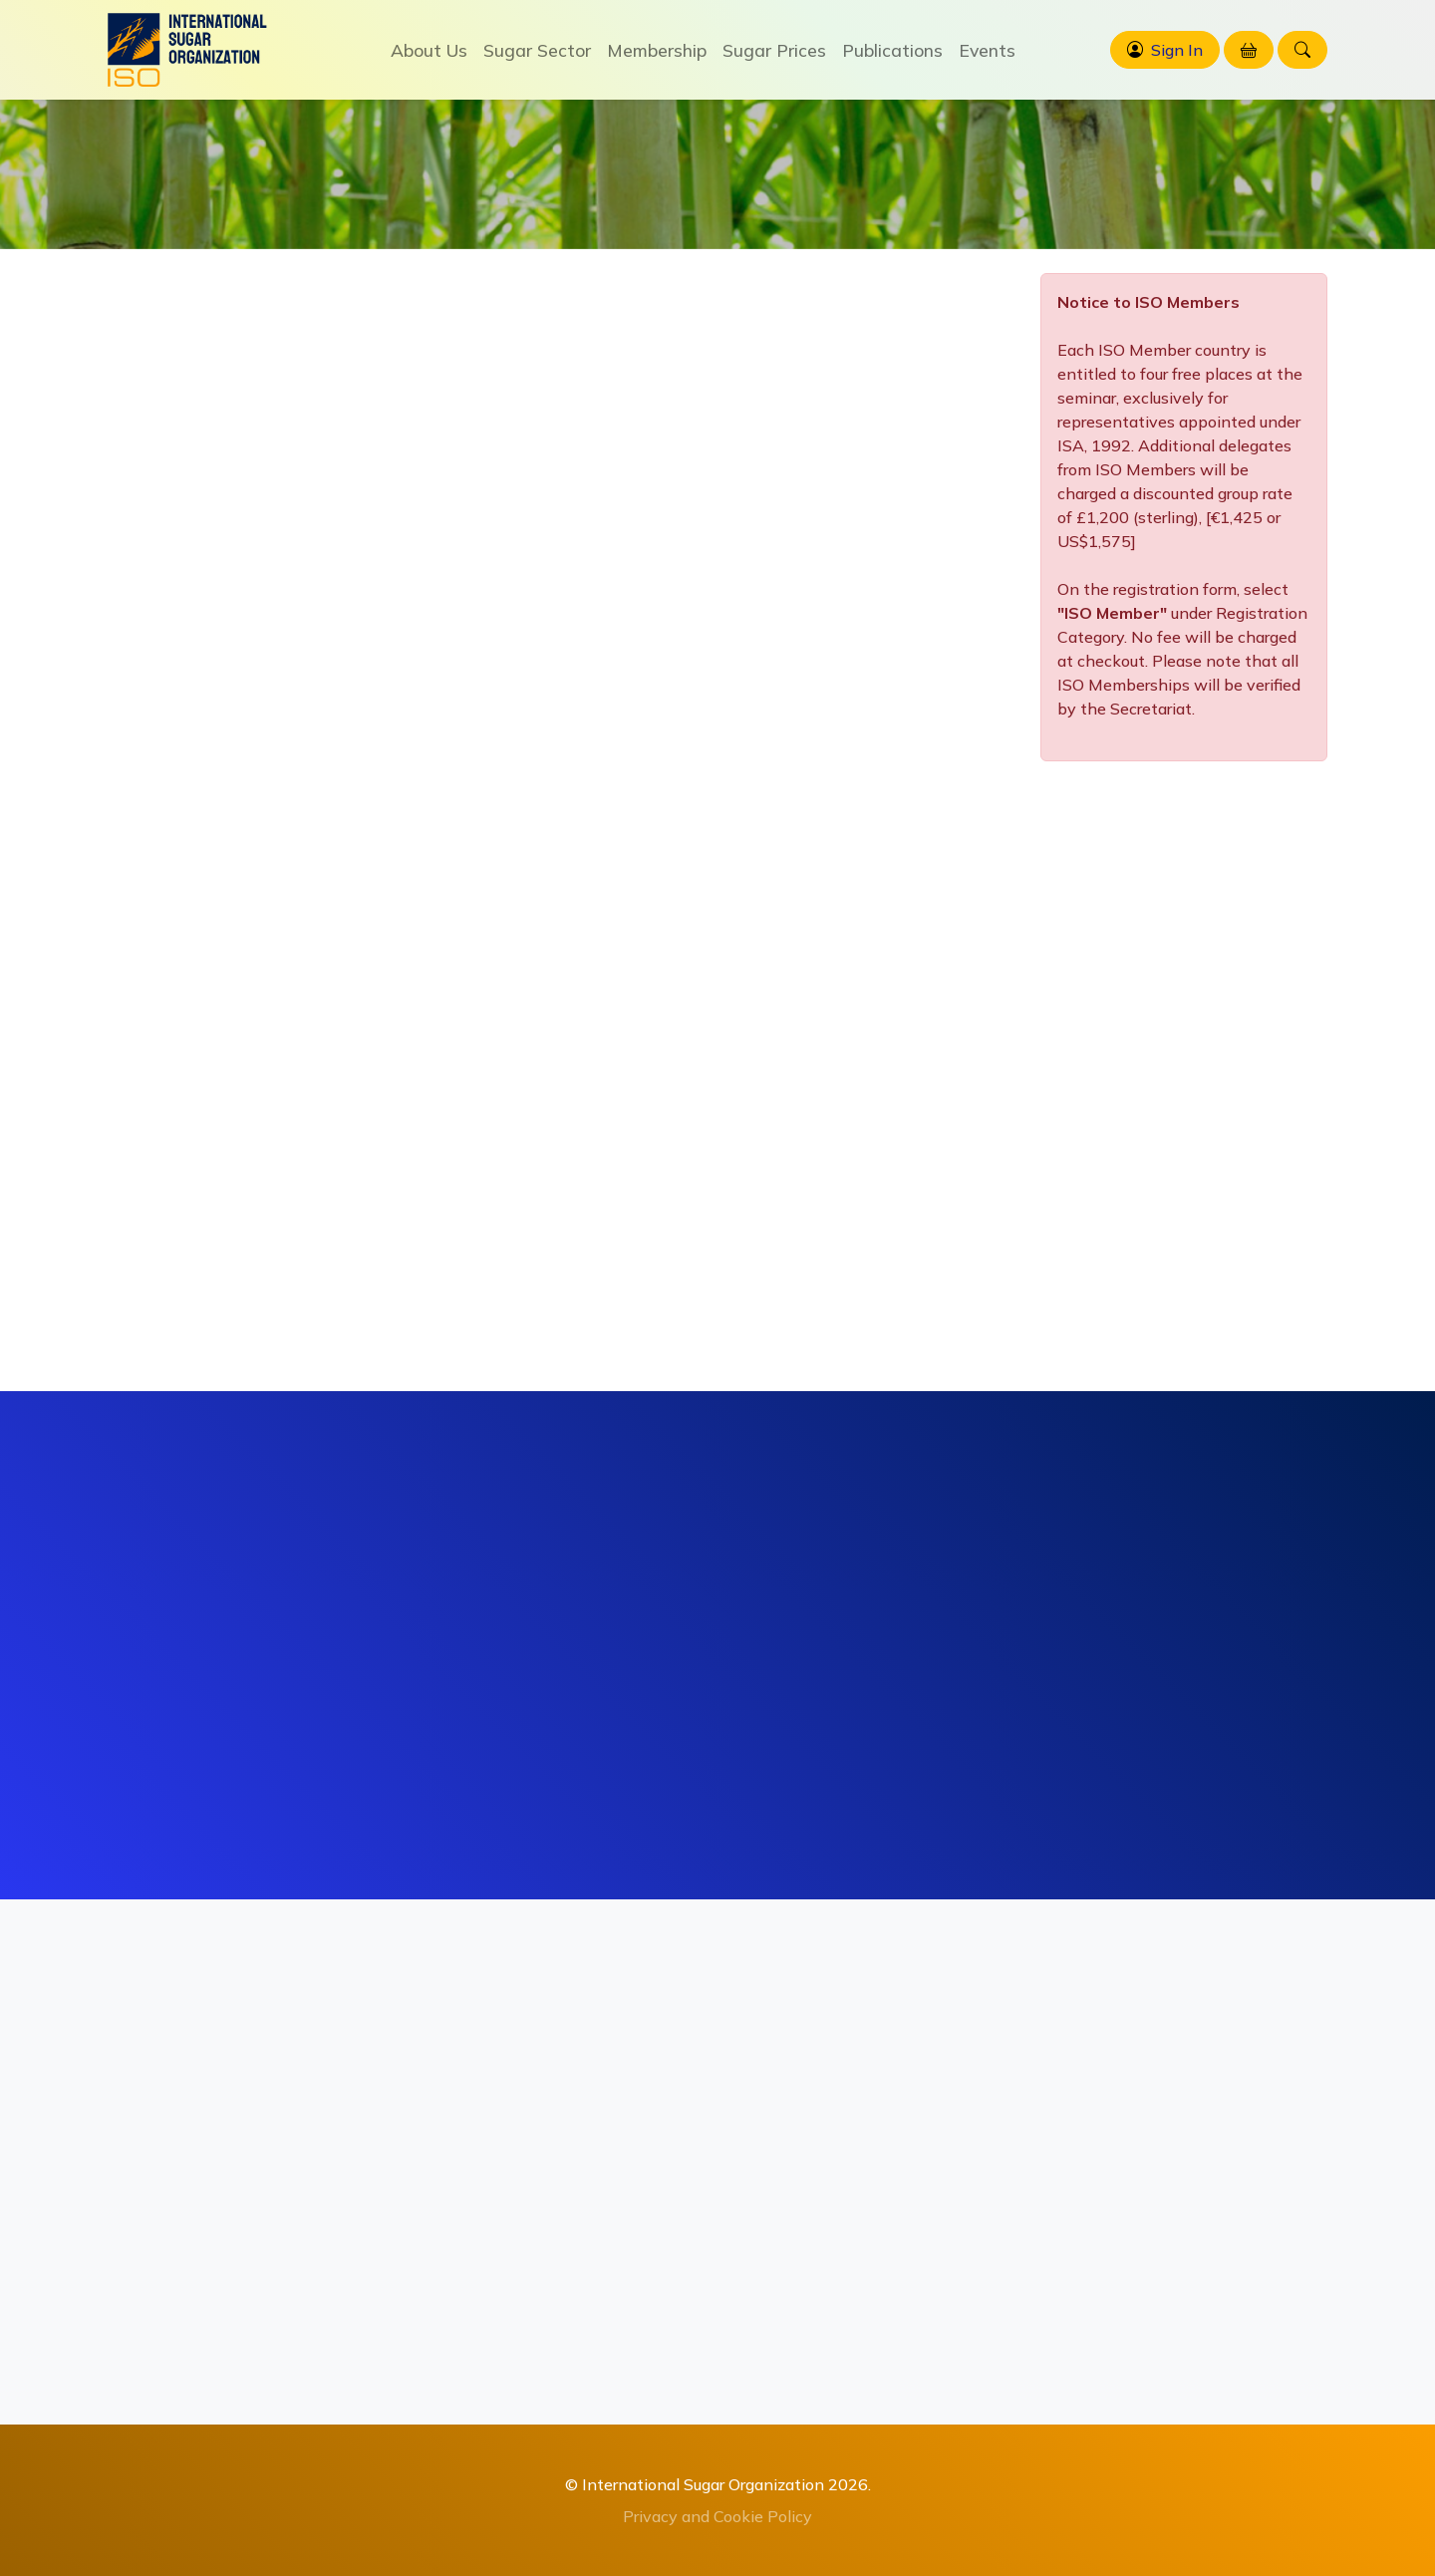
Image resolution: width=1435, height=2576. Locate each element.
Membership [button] (657, 50)
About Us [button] (429, 50)
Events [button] (987, 50)
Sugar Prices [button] (774, 50)
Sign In (1177, 50)
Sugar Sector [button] (537, 50)
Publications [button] (892, 50)
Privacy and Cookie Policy (717, 2516)
